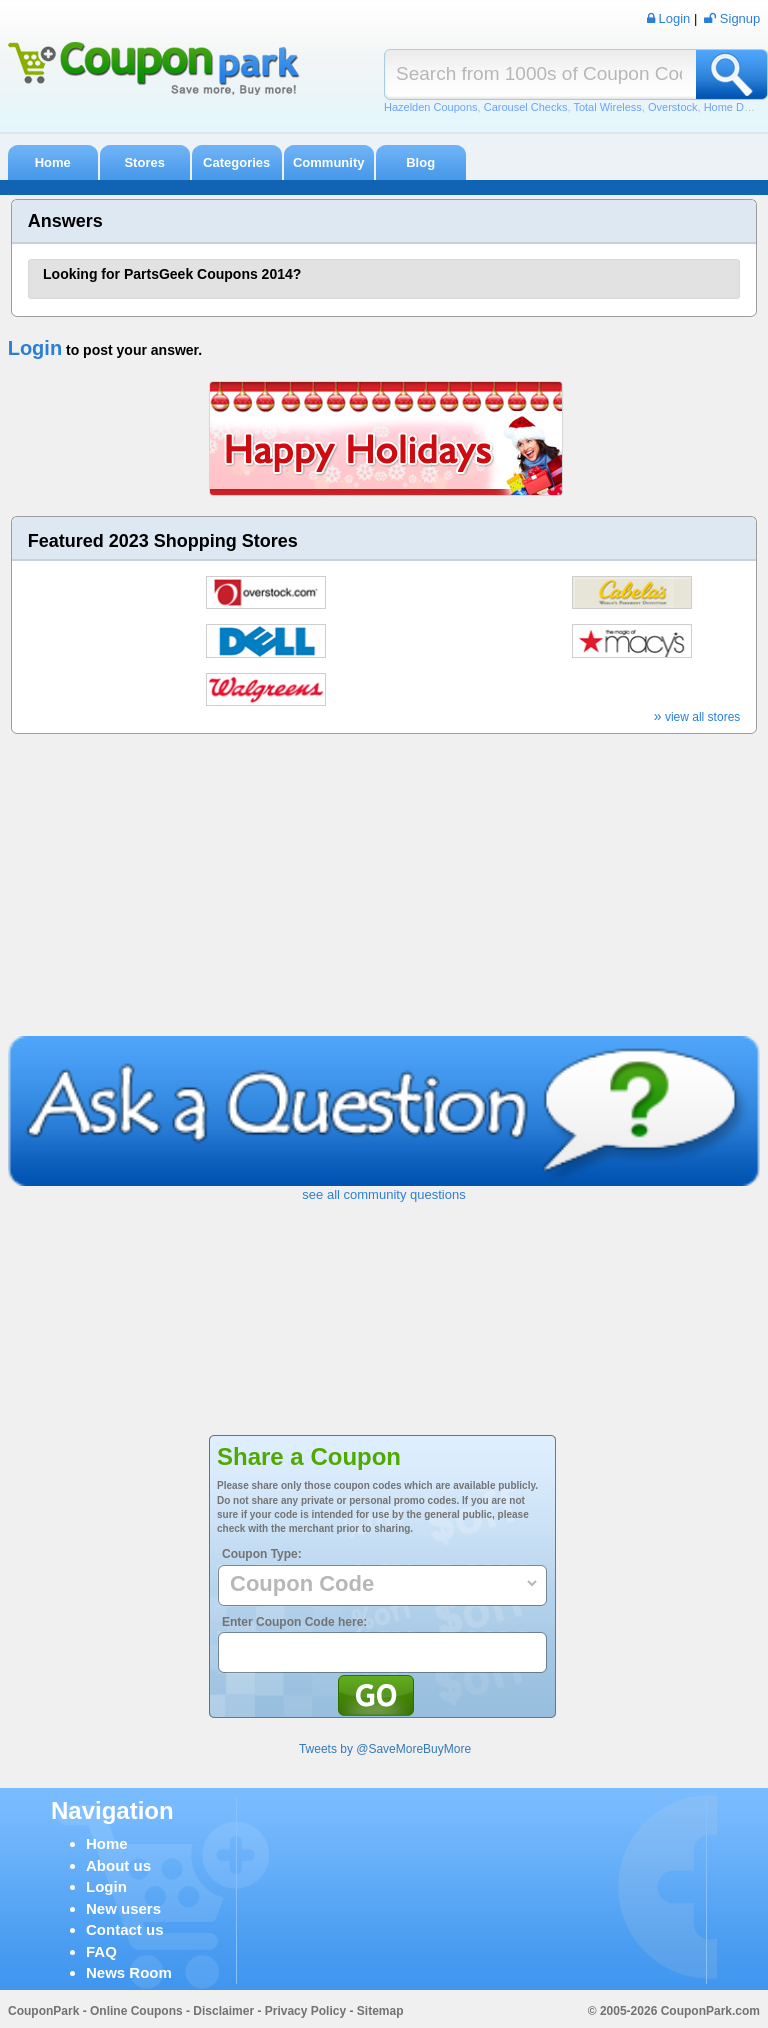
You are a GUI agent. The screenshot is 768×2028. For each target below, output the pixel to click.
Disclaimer (223, 2011)
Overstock (673, 107)
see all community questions (383, 1194)
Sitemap (380, 2011)
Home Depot (735, 107)
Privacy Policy (305, 2011)
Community (329, 162)
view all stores (697, 717)
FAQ (101, 1951)
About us (118, 1865)
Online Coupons (136, 2011)
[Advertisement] (384, 886)
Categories (236, 162)
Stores (144, 162)
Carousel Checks (526, 107)
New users (123, 1908)
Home (53, 162)
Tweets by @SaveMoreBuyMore (385, 1749)
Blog (420, 162)
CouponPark (43, 2011)
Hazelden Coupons (431, 107)
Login (35, 348)
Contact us (125, 1929)
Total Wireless (607, 107)
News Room (129, 1972)
